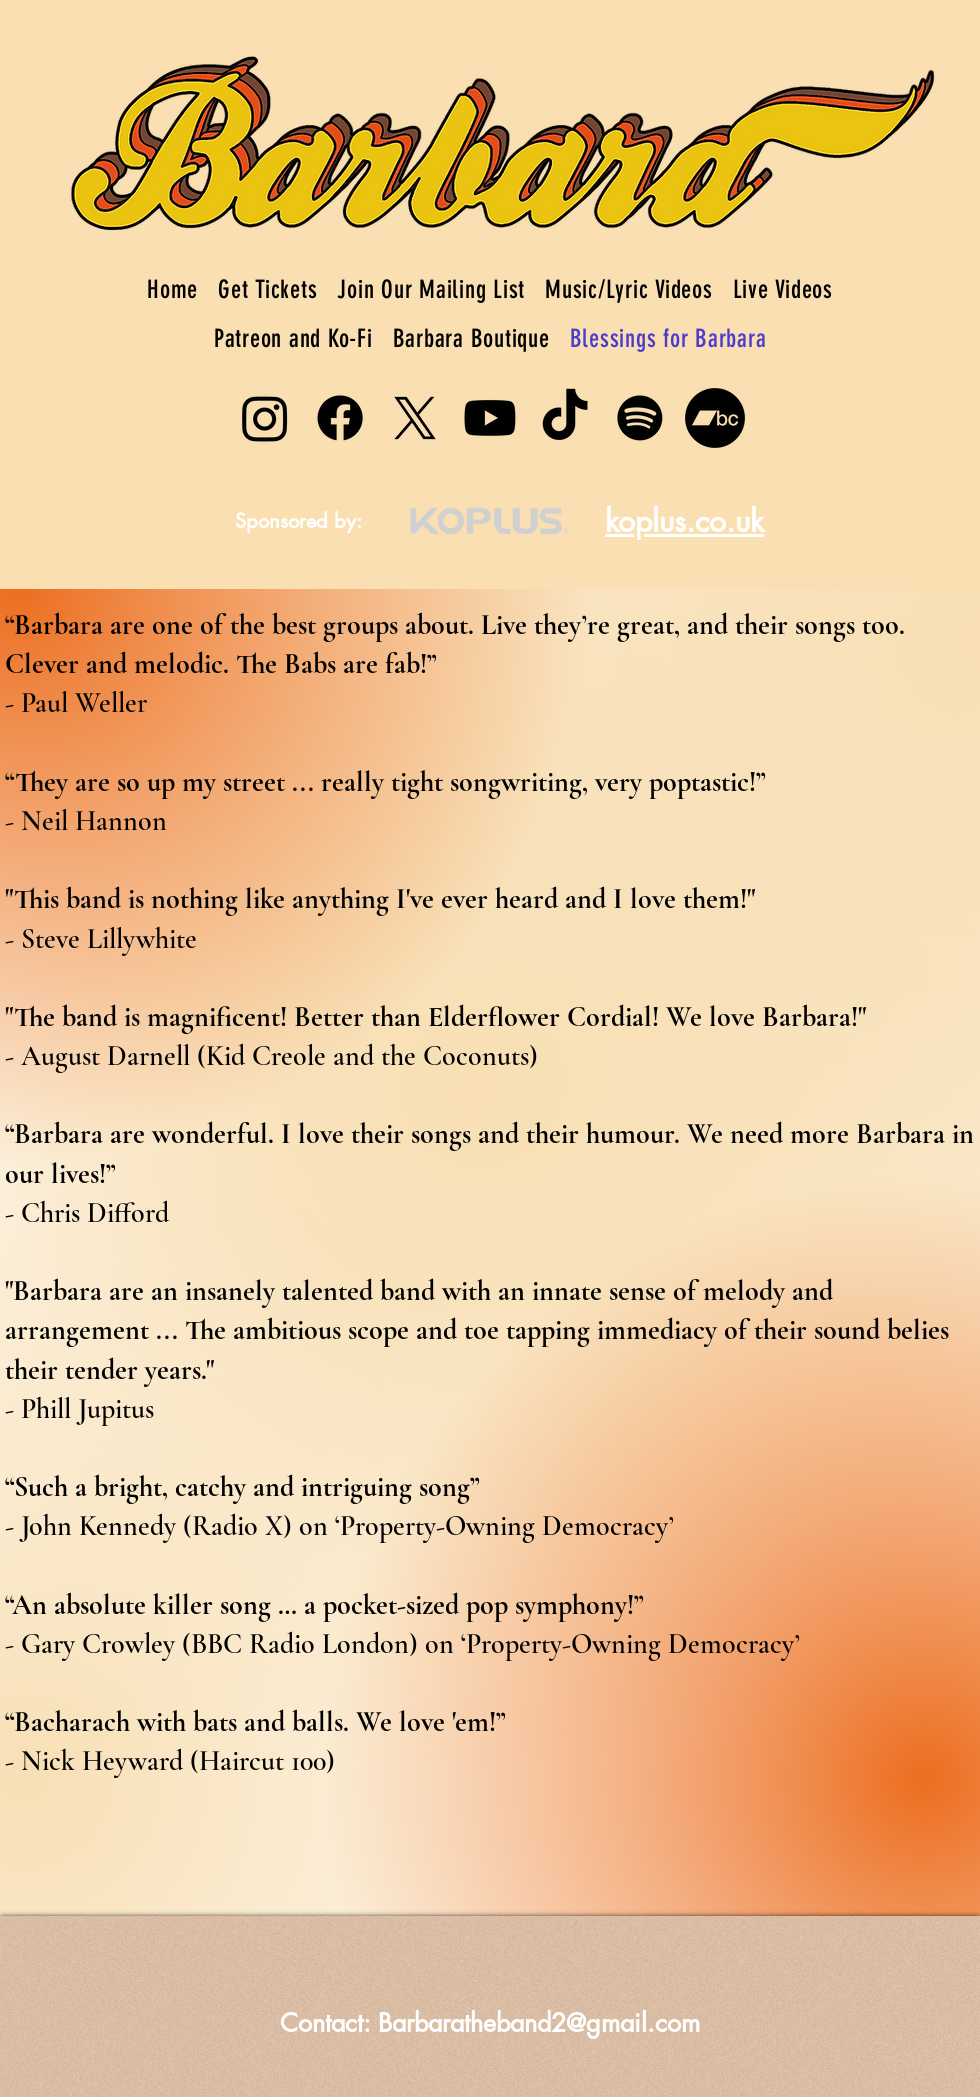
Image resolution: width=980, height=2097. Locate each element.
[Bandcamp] (715, 418)
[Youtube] (490, 418)
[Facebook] (340, 418)
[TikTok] (565, 418)
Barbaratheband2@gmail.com (539, 2023)
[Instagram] (265, 418)
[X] (415, 418)
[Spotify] (640, 418)
